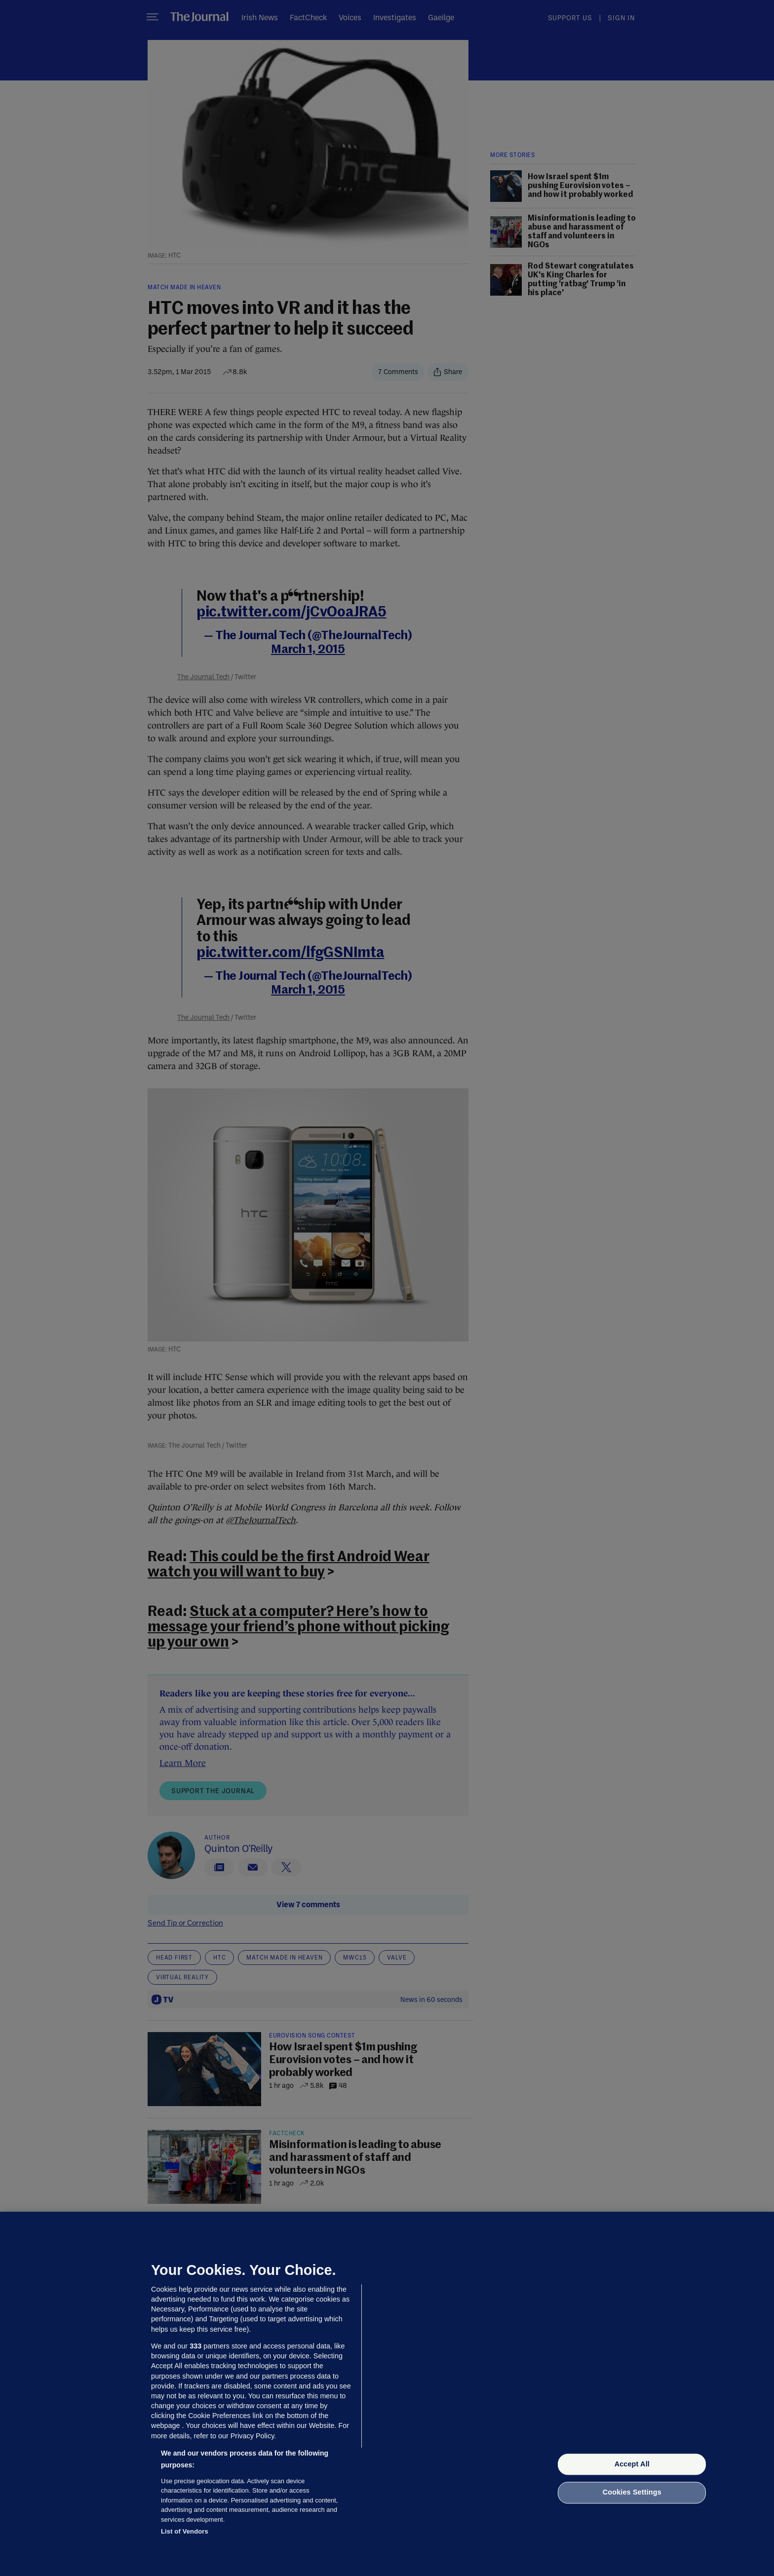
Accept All (632, 2464)
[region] (387, 2394)
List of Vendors (184, 2531)
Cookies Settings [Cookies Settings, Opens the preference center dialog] (632, 2493)
